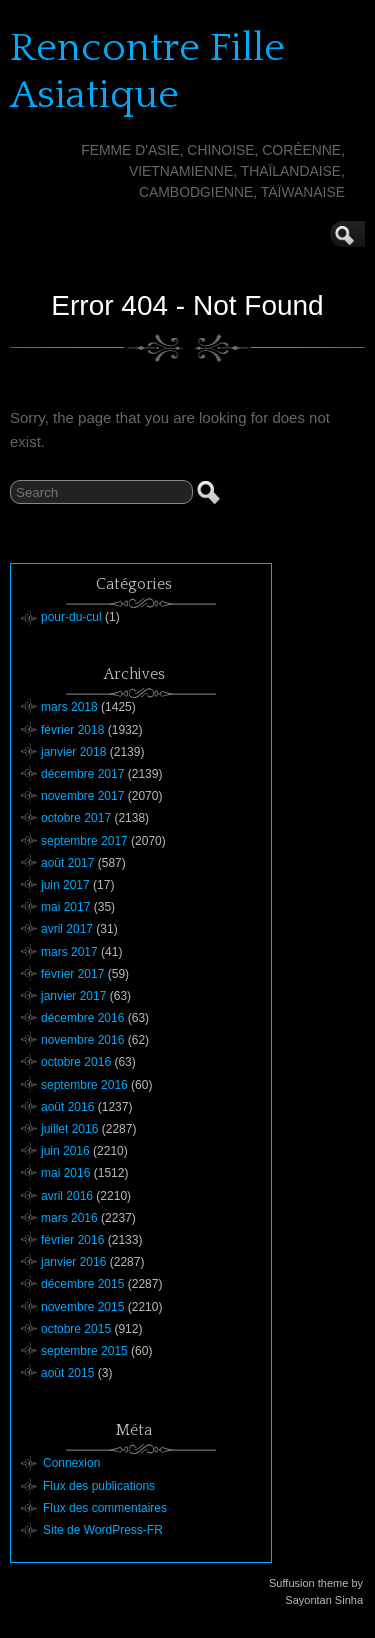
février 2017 (72, 974)
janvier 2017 (73, 996)
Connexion (71, 1463)
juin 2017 (65, 885)
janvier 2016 (73, 1262)
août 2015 (67, 1373)
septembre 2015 (84, 1351)
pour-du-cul (71, 617)
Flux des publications (99, 1486)
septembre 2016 (84, 1085)
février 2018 (72, 730)
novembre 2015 (82, 1307)
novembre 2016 (82, 1040)
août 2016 (67, 1107)
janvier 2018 (73, 752)
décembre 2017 (82, 774)
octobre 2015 (76, 1329)
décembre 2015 (82, 1284)
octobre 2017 (76, 818)
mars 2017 (69, 952)
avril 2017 (67, 929)
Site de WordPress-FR (103, 1530)
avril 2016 (67, 1196)
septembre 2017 (84, 841)
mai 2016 (65, 1173)
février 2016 (72, 1240)
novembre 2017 (82, 796)
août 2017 (67, 863)
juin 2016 (65, 1151)
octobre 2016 (76, 1062)
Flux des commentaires (105, 1508)
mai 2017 (65, 907)
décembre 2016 (82, 1018)
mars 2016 (69, 1218)
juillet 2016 (69, 1129)
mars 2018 (69, 707)
